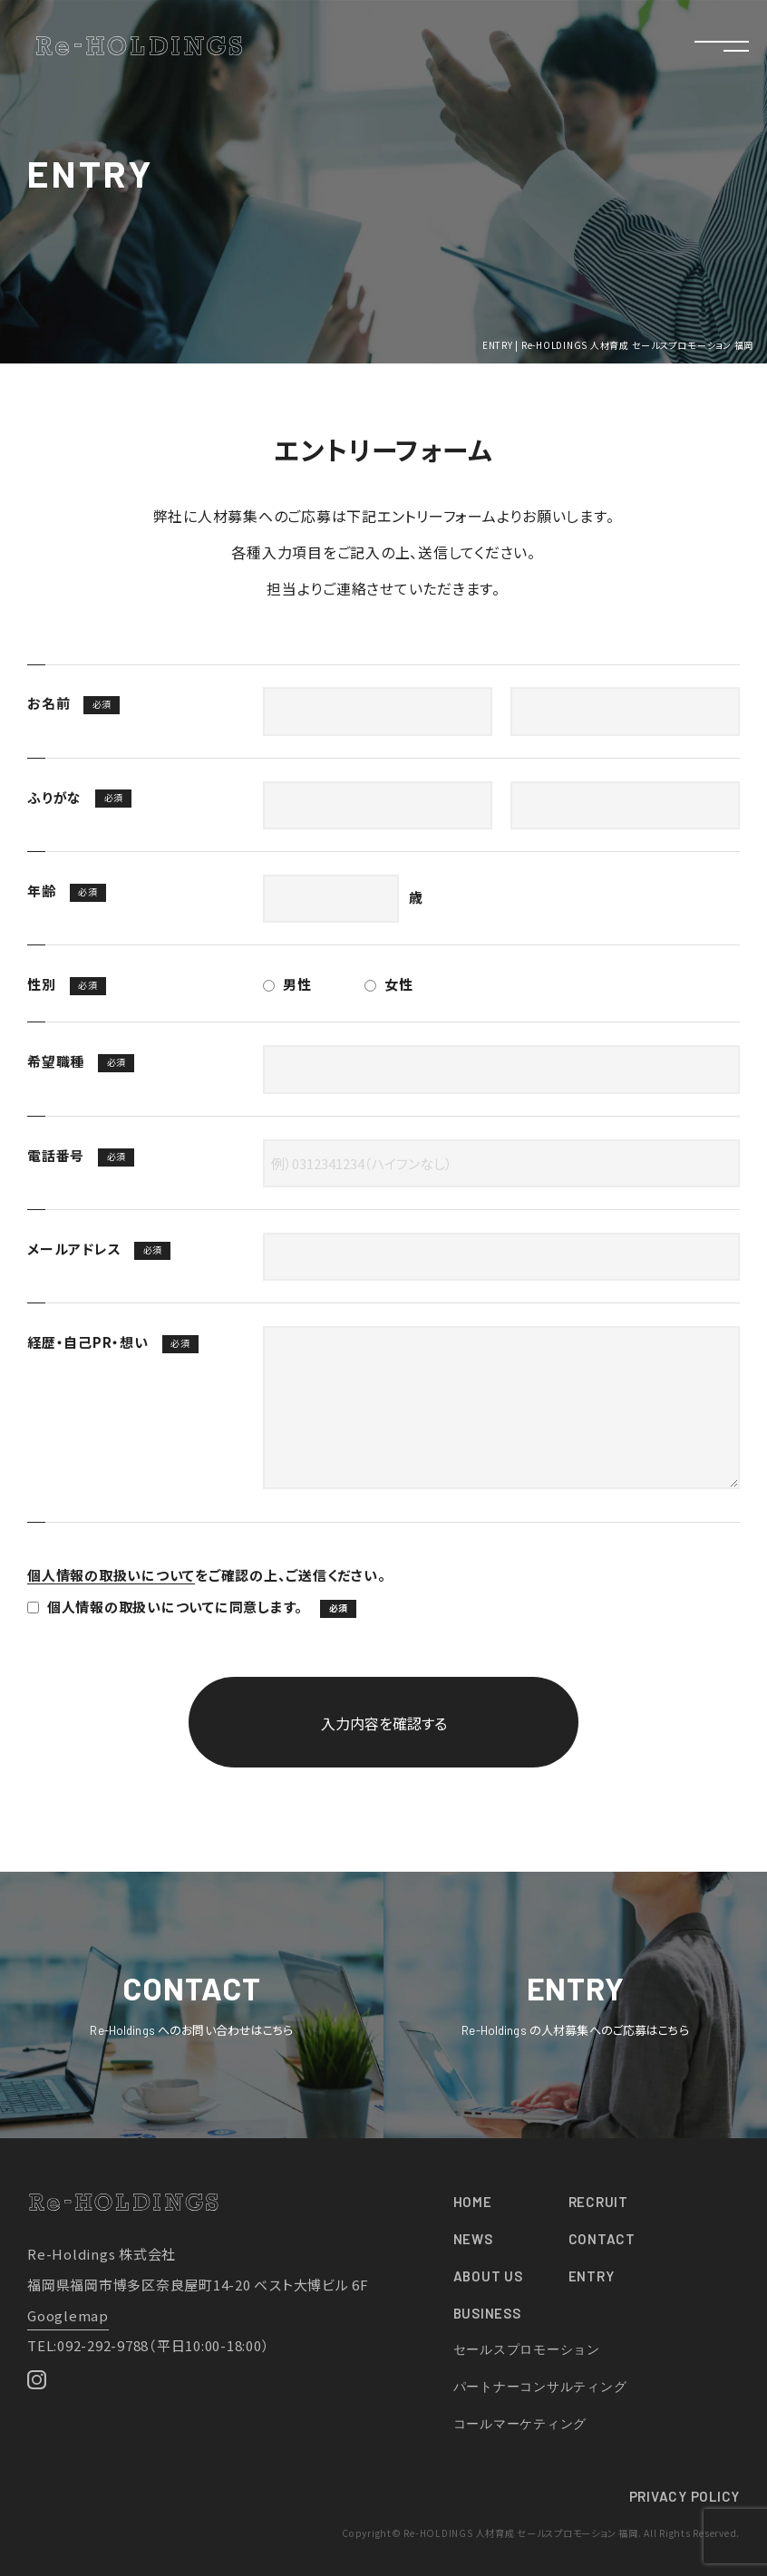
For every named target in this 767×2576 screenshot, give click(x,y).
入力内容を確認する (384, 1723)
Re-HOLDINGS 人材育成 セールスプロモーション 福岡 (139, 45)
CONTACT (602, 2239)
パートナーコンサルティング (540, 2386)
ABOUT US (488, 2276)
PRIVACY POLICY (685, 2496)
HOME (472, 2201)
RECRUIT (598, 2201)
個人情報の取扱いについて (111, 1574)
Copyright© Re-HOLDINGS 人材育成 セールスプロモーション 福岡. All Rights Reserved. (541, 2533)
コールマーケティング (520, 2423)
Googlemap (68, 2315)
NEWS (473, 2239)
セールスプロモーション (526, 2349)
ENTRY (591, 2276)
